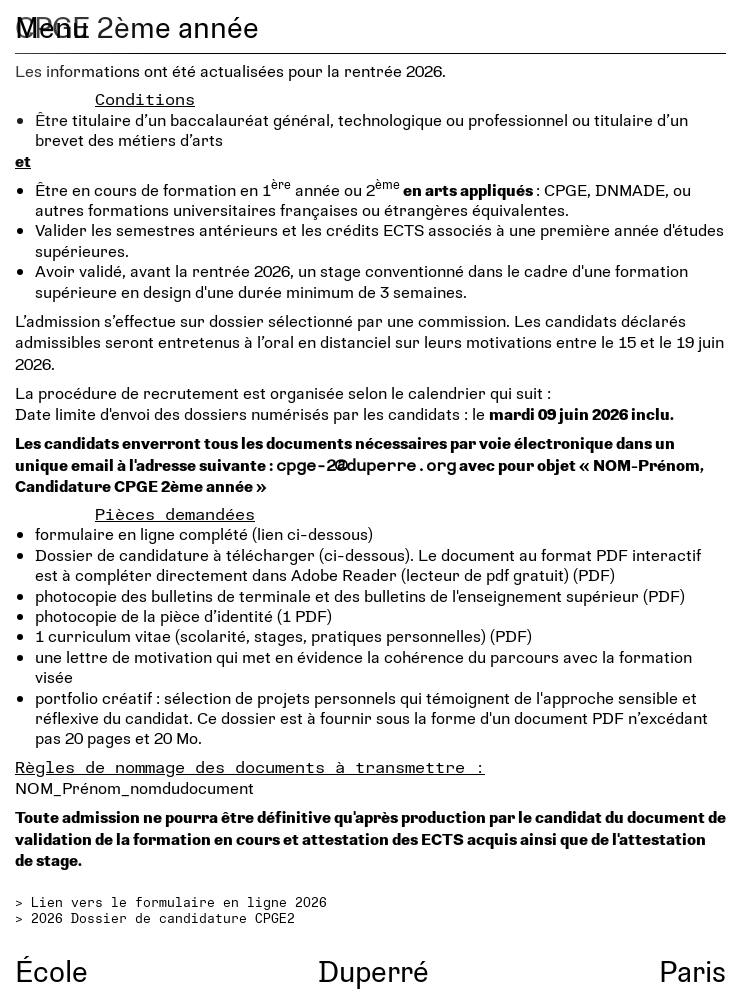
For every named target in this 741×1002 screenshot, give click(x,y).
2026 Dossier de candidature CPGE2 (163, 918)
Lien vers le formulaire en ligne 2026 (179, 902)
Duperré (373, 970)
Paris (692, 970)
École (51, 970)
